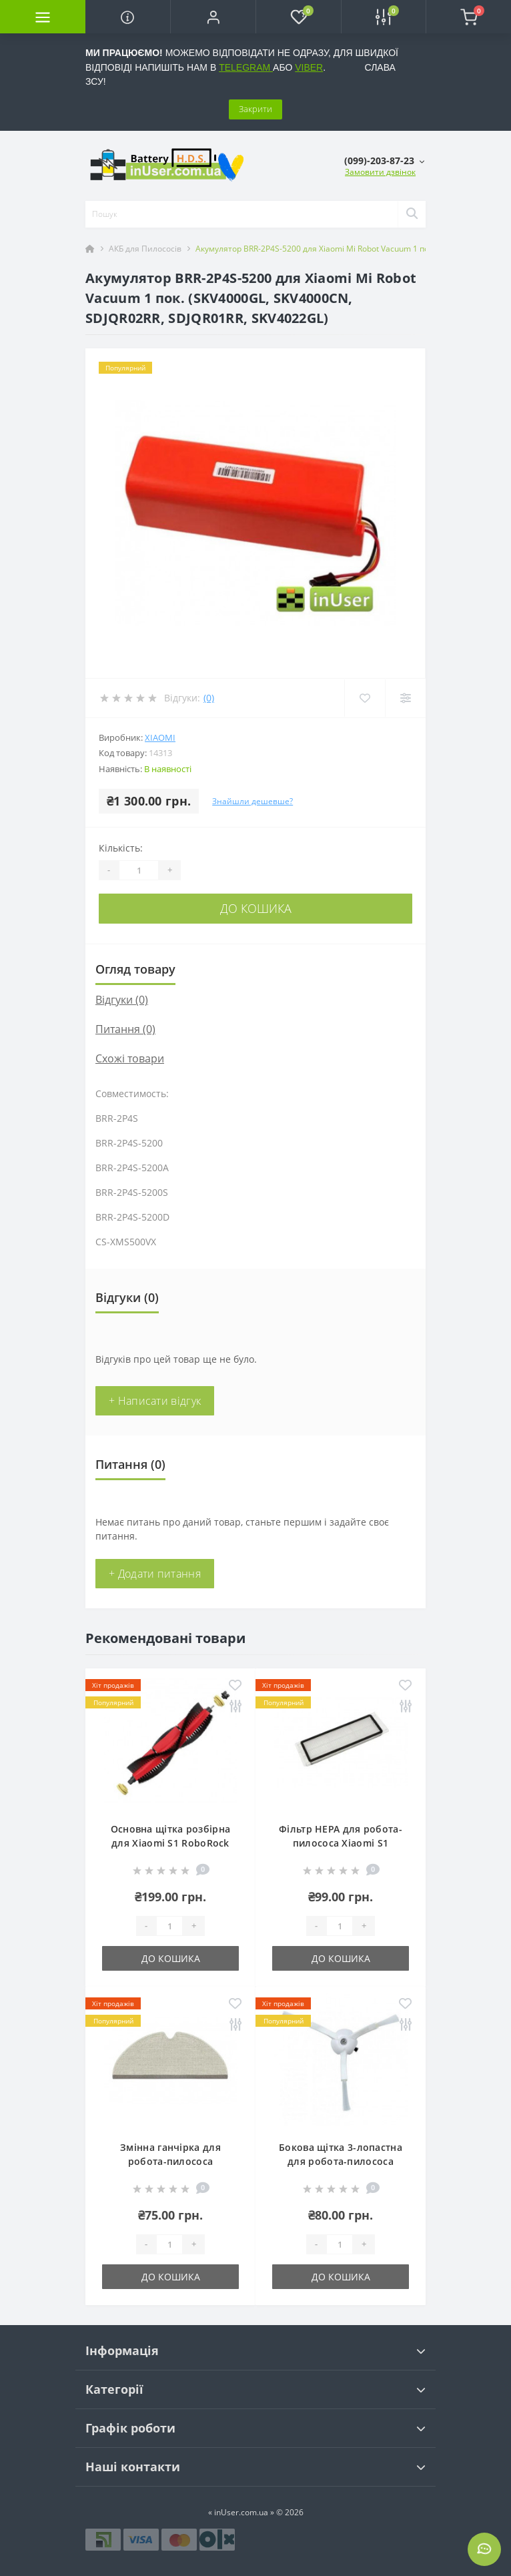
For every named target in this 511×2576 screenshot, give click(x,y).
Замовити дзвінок (380, 172)
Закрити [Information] (255, 109)
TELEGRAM (246, 67)
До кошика (256, 908)
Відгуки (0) (121, 999)
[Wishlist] (364, 698)
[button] (212, 16)
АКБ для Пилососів (145, 248)
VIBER (309, 67)
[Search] (412, 214)
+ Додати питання (155, 1573)
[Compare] (405, 698)
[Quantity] (139, 870)
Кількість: (121, 848)
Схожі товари (129, 1058)
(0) (208, 697)
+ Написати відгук (155, 1400)
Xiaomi (160, 737)
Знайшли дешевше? (252, 801)
